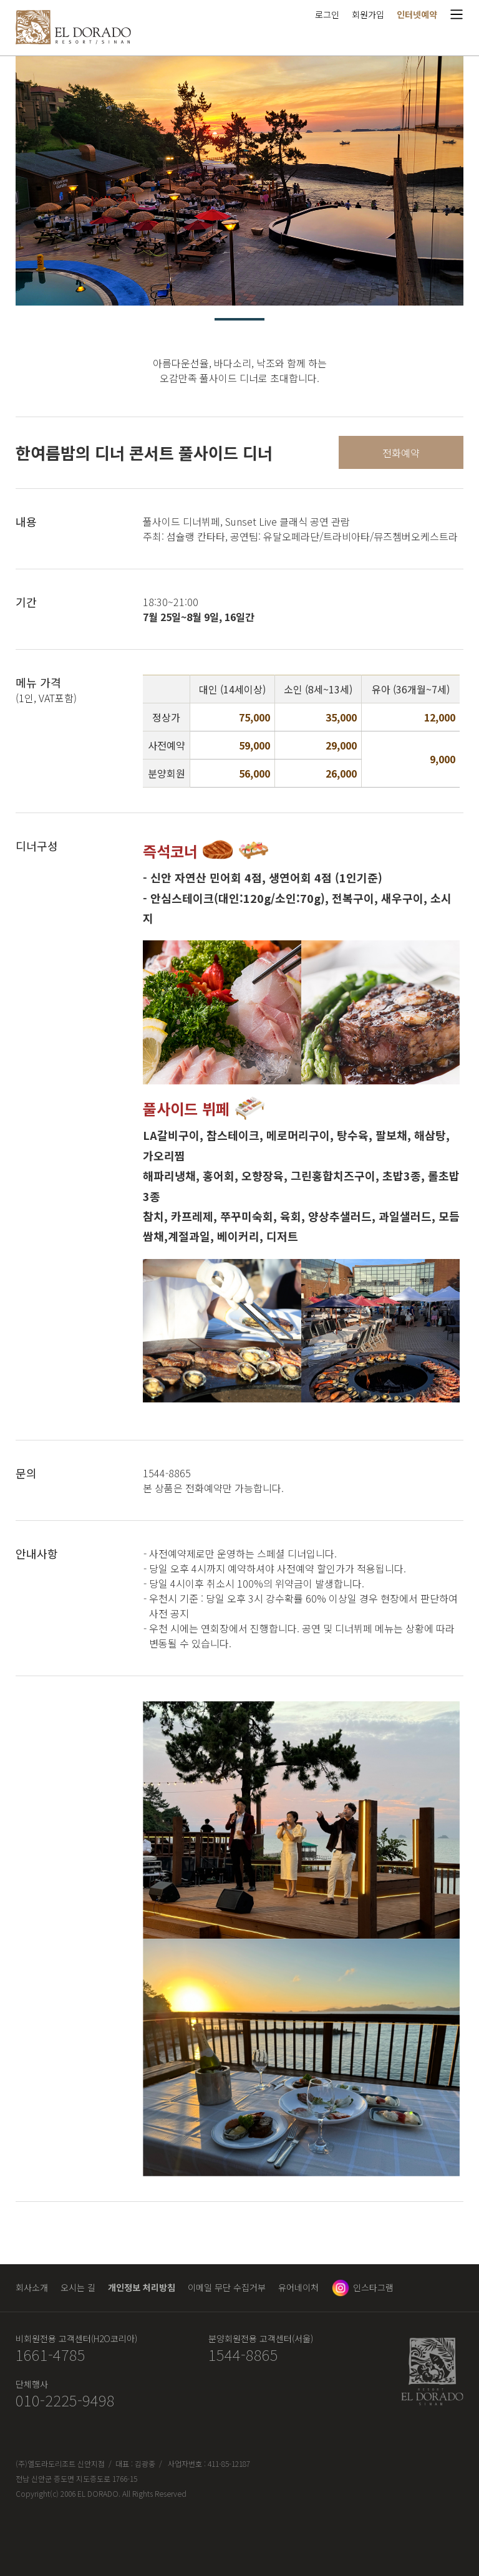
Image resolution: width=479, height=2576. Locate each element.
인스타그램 (373, 2287)
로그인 (327, 14)
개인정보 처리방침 (141, 2287)
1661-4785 (50, 2355)
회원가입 (368, 14)
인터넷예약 (417, 14)
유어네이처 (298, 2287)
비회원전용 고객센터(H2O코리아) (76, 2338)
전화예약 (401, 452)
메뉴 (456, 14)
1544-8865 (243, 2355)
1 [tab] (239, 319)
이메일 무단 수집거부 (227, 2287)
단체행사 (32, 2384)
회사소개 (32, 2287)
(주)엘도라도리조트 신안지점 (60, 2463)
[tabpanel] (239, 181)
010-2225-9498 (65, 2400)
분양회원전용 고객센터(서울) (260, 2338)
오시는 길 (77, 2287)
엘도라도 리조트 (73, 27)
